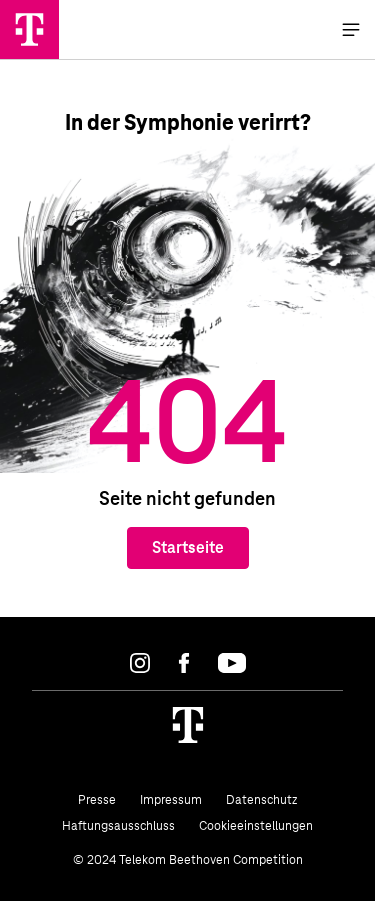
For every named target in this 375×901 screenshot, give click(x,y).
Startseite (188, 547)
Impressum (171, 800)
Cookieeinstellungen (256, 826)
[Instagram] (140, 663)
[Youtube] (232, 663)
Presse (97, 800)
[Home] (29, 29)
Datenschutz (261, 800)
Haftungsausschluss (118, 826)
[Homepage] (188, 725)
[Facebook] (184, 663)
